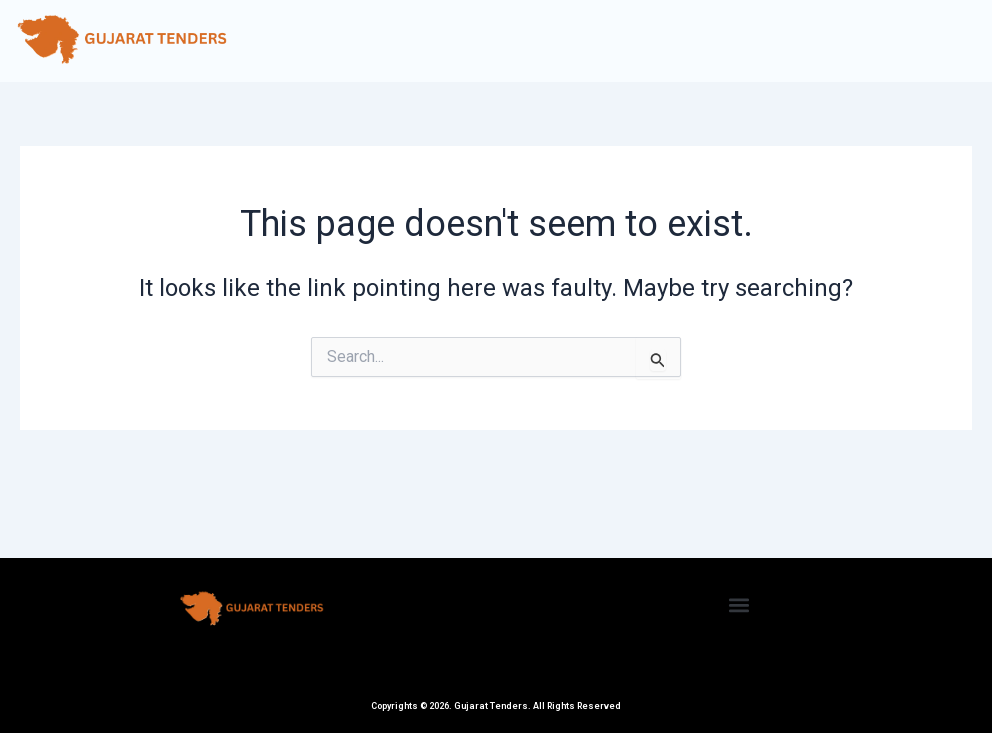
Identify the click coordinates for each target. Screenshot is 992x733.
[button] (739, 604)
